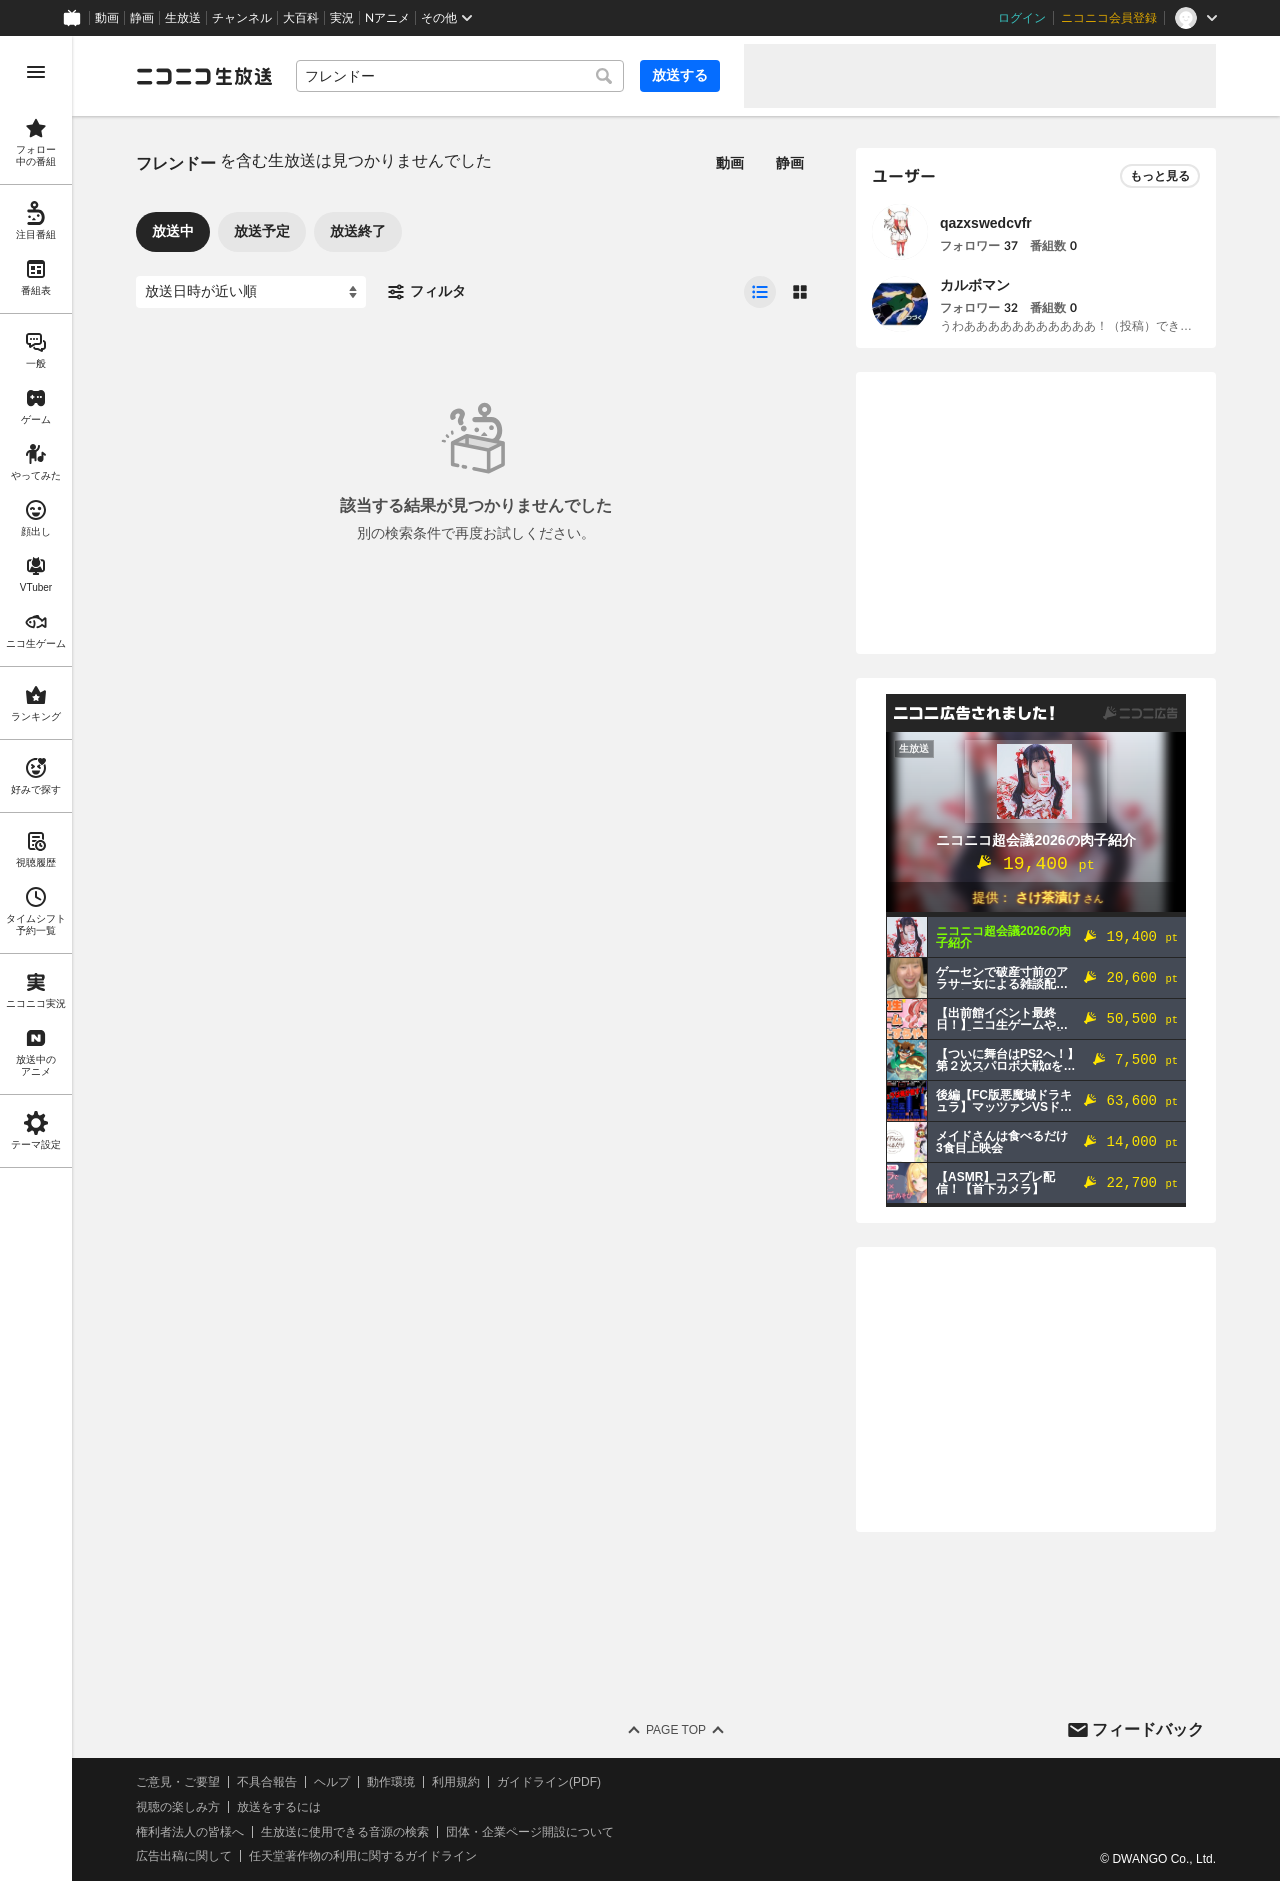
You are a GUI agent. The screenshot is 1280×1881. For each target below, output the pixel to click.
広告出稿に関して (184, 1856)
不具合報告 (267, 1782)
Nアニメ (387, 18)
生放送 (183, 18)
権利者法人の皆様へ (190, 1832)
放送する (680, 75)
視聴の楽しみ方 (178, 1807)
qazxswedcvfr (986, 223)
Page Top (676, 1730)
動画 (107, 18)
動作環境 (391, 1782)
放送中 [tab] (173, 231)
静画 (142, 18)
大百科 (301, 18)
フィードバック (1148, 1729)
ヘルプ (332, 1782)
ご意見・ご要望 (178, 1782)
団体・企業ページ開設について (530, 1832)
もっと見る (1160, 176)
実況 (342, 18)
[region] (36, 958)
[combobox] (460, 76)
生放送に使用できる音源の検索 (345, 1832)
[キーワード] (460, 76)
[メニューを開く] (36, 72)
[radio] (760, 292)
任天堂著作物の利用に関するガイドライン (363, 1856)
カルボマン (975, 285)
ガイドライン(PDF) (549, 1782)
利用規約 (456, 1782)
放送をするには (279, 1807)
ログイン (1022, 18)
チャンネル (242, 18)
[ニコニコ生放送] (204, 76)
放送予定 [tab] (262, 231)
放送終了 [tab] (358, 231)
